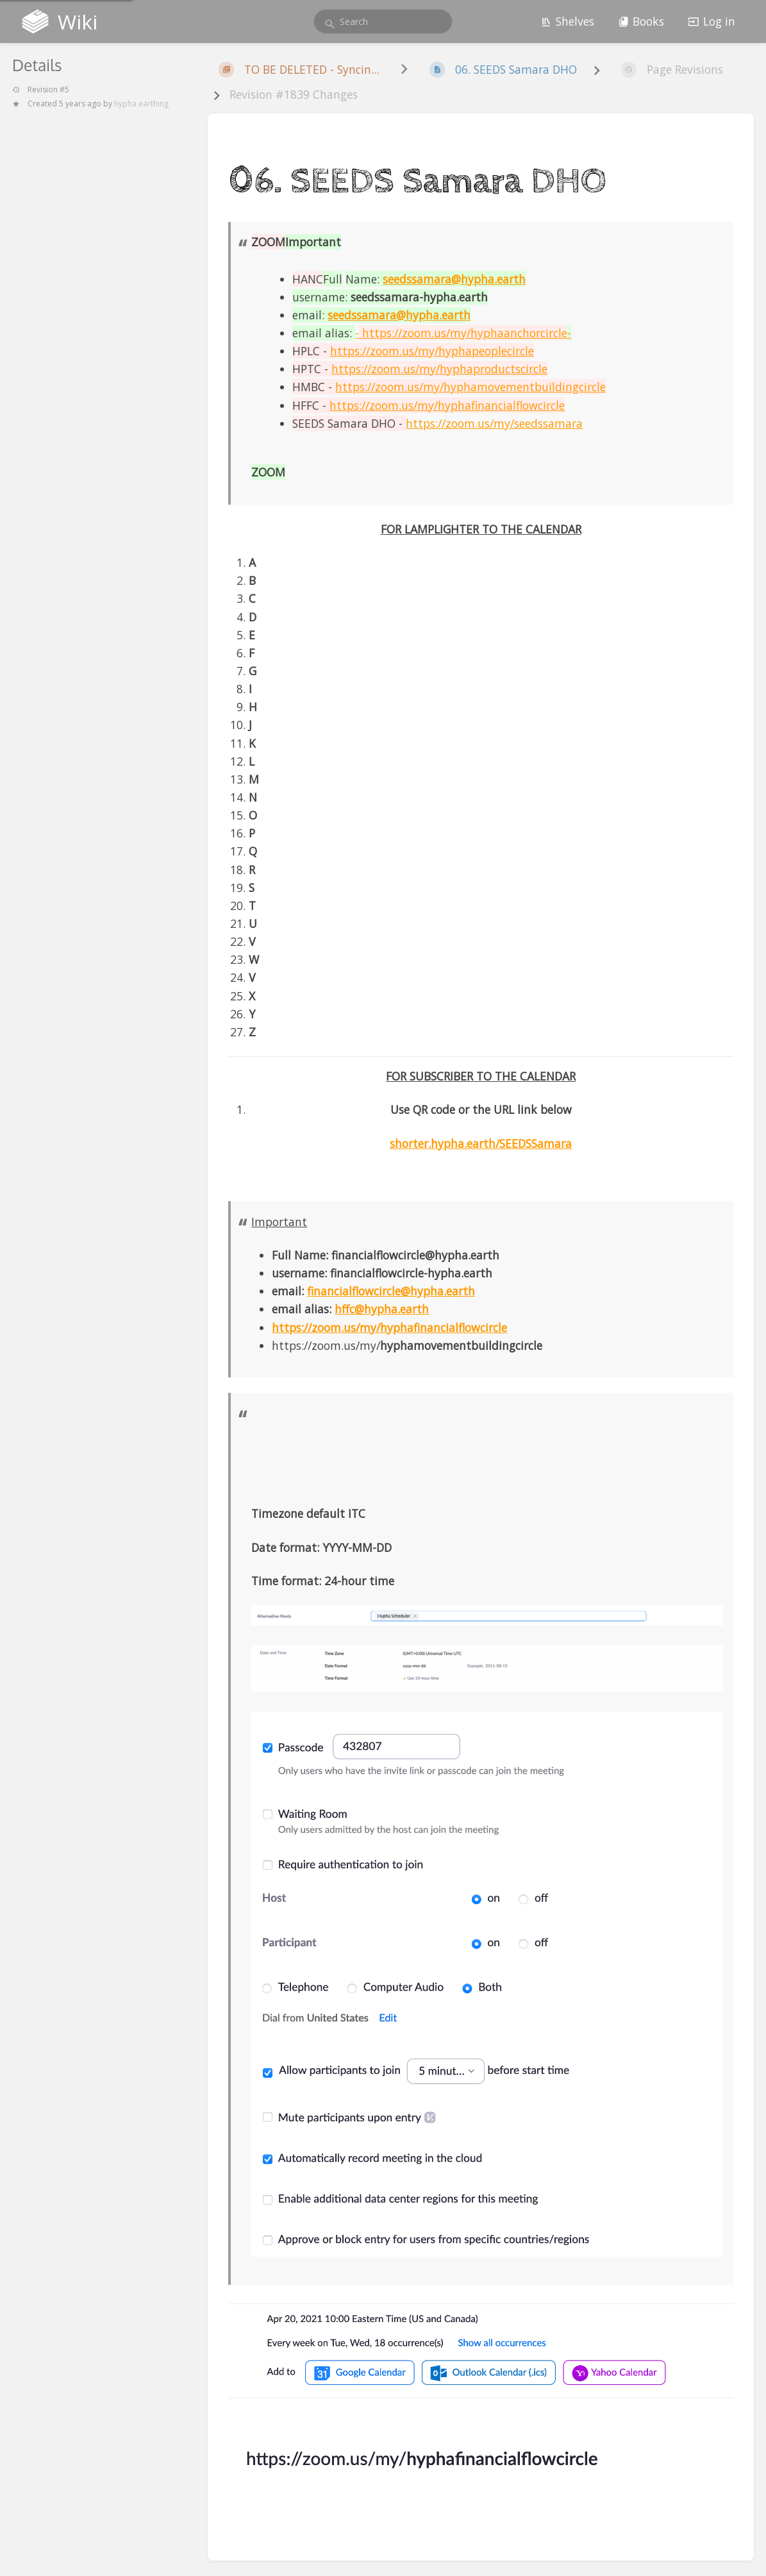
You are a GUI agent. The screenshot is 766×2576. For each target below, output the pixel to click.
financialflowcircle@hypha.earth (391, 1291)
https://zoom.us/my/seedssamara (494, 423)
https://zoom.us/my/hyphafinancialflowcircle (389, 1327)
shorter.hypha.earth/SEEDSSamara (481, 1143)
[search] (383, 21)
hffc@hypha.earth (382, 1309)
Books (641, 21)
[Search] (330, 24)
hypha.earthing (141, 103)
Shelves (567, 21)
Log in (711, 21)
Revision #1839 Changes (293, 94)
